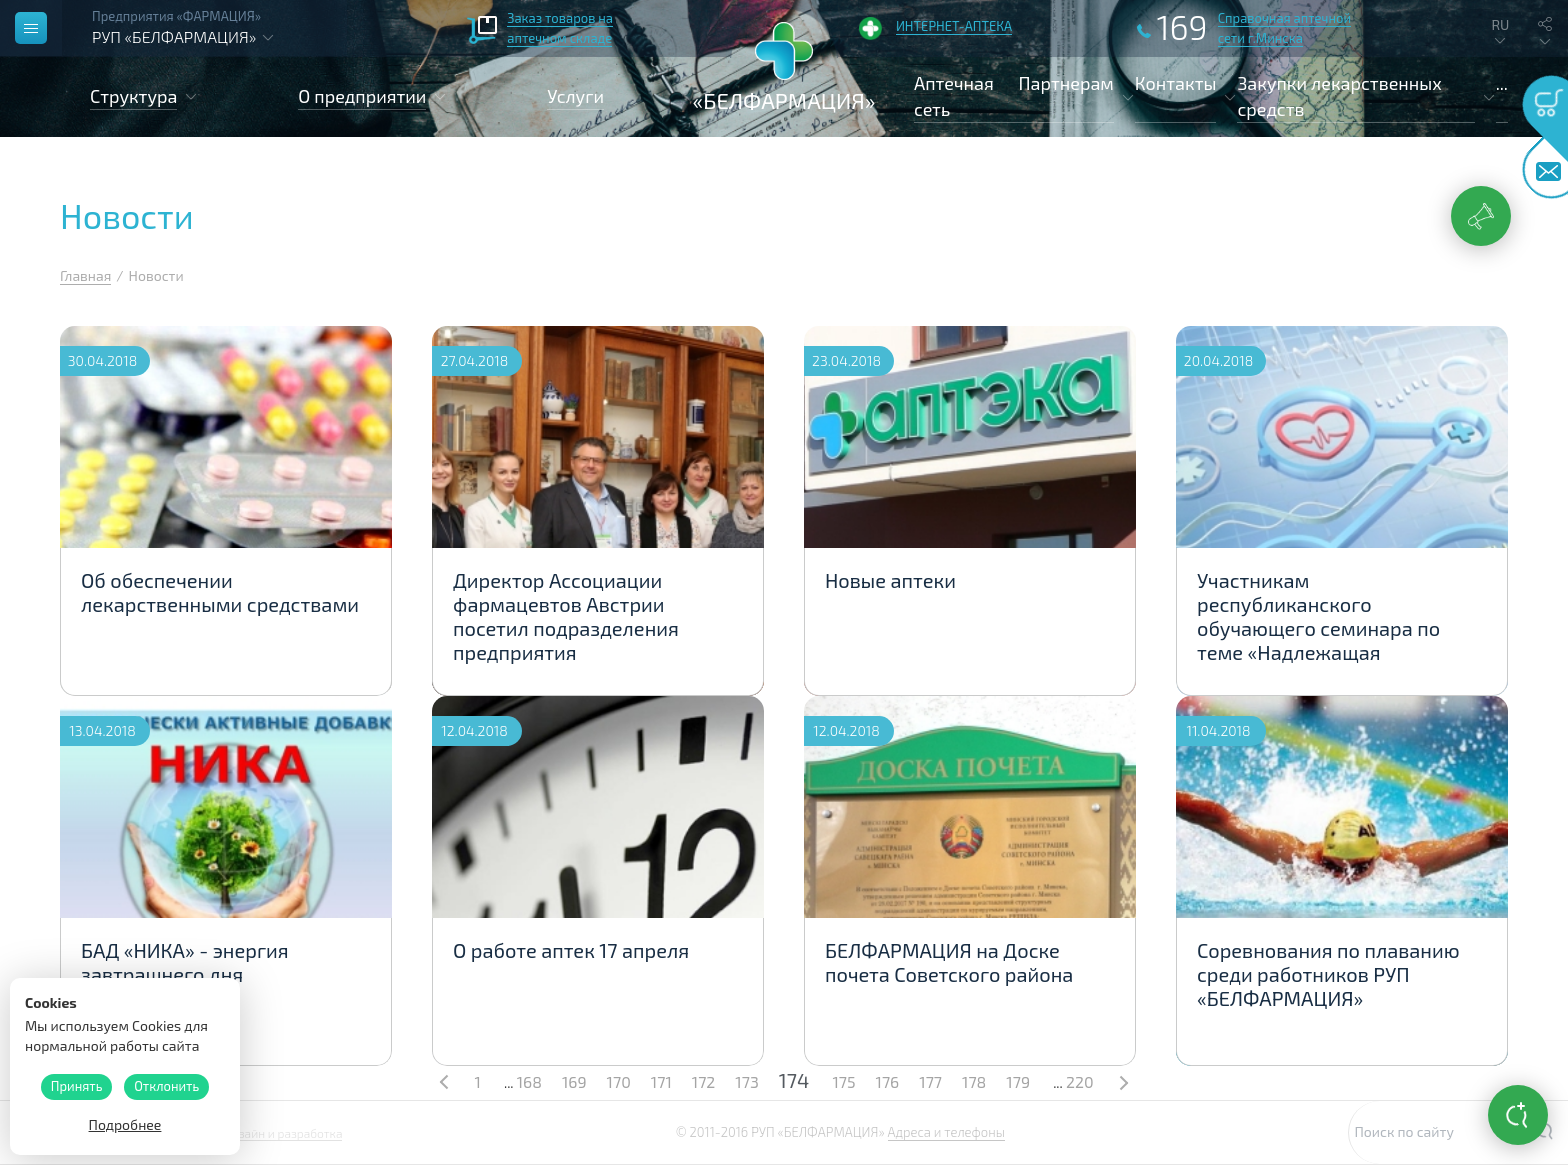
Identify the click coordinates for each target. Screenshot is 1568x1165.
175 (843, 1081)
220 (1080, 1081)
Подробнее (125, 1124)
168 (529, 1081)
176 (888, 1081)
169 (574, 1081)
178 (974, 1081)
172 (704, 1081)
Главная (85, 275)
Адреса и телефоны (946, 1132)
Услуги (575, 96)
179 (1018, 1081)
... (1502, 83)
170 (619, 1081)
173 (746, 1081)
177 (930, 1081)
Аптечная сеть (954, 96)
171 (661, 1081)
